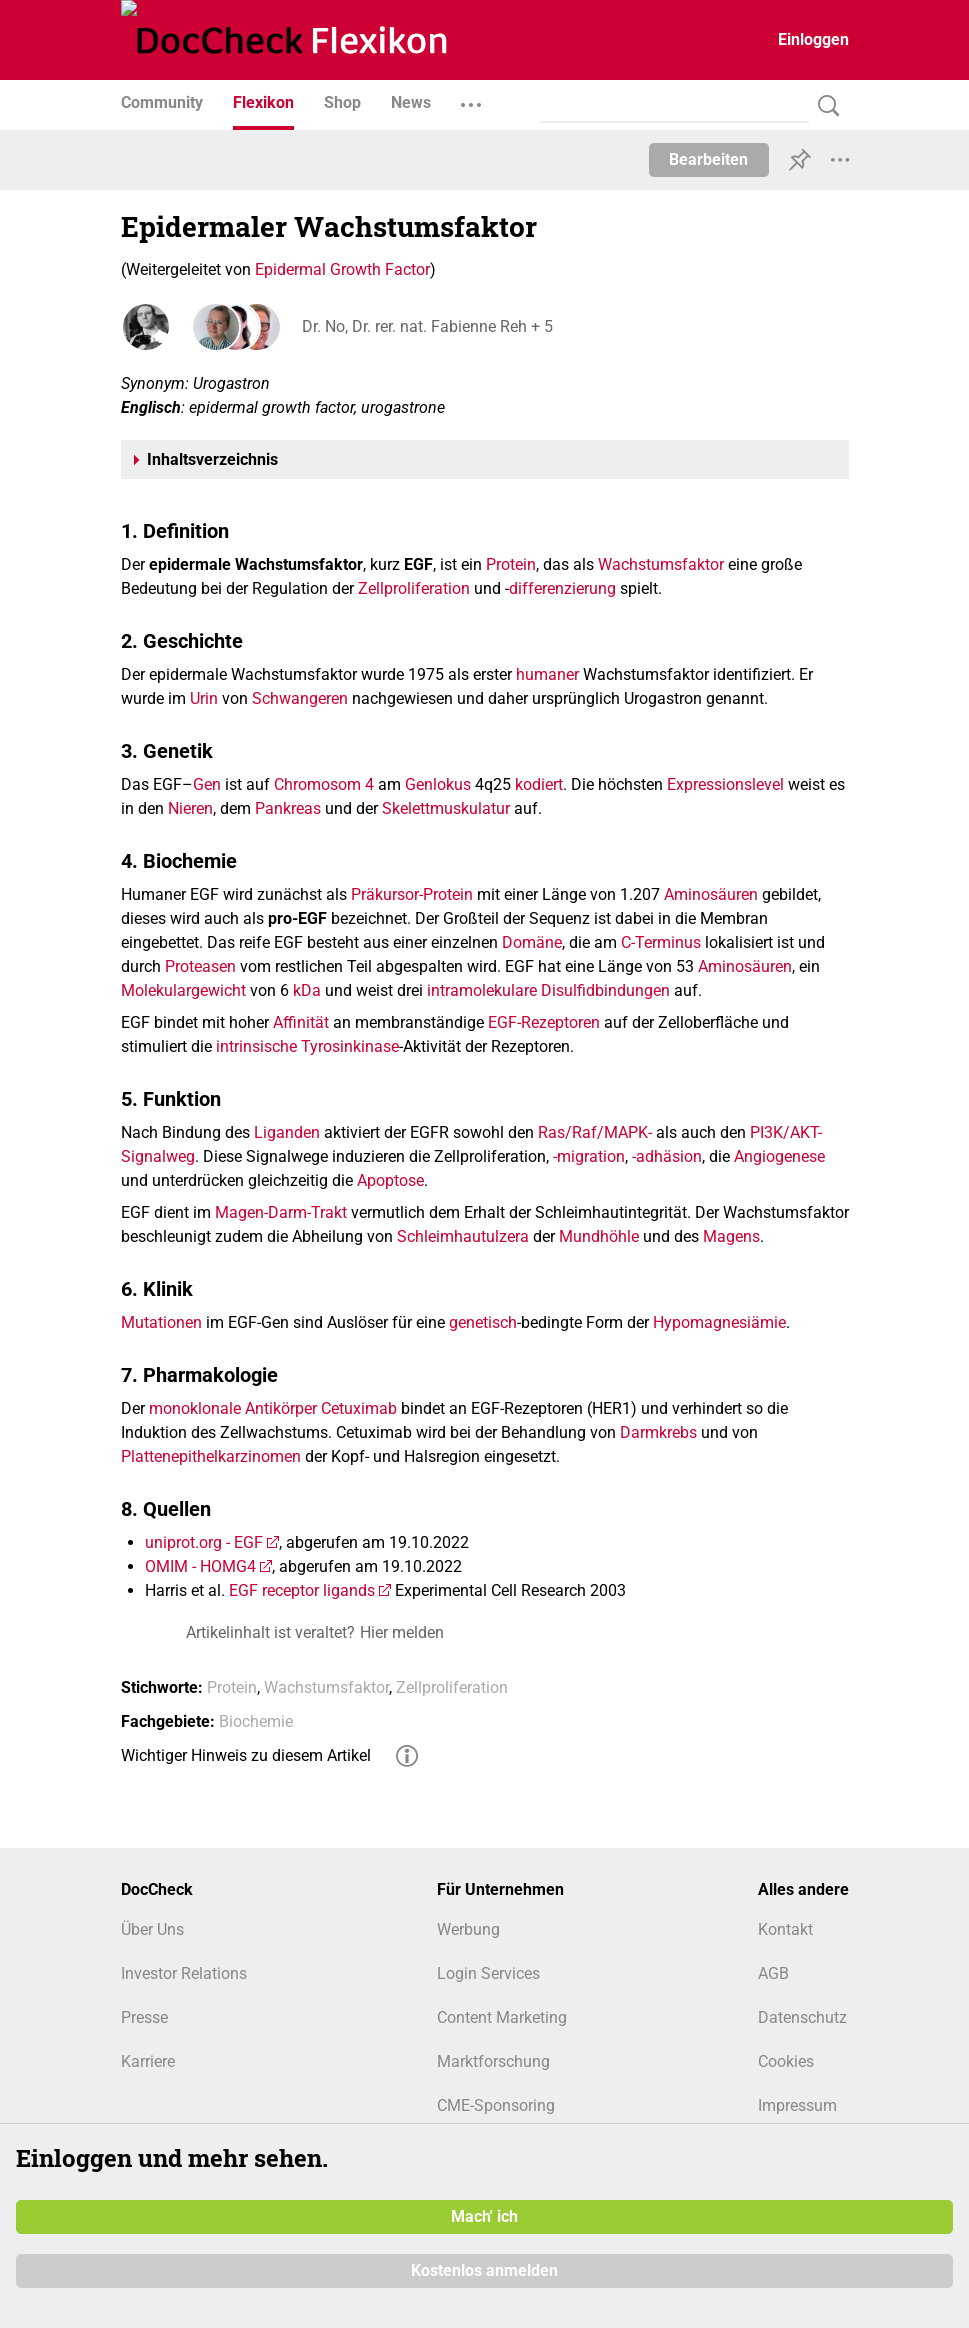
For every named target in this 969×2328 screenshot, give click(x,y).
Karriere (148, 2061)
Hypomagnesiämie (719, 1322)
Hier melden (402, 1632)
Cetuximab (359, 1408)
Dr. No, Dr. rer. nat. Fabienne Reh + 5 (426, 326)
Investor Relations (184, 1973)
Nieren (190, 808)
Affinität (301, 1022)
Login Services (488, 1973)
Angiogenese (779, 1156)
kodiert (539, 784)
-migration (589, 1156)
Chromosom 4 (324, 784)
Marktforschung (493, 2061)
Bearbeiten (708, 159)
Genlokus (438, 784)
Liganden (287, 1132)
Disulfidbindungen (605, 990)
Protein (511, 564)
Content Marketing (502, 2017)
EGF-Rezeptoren (544, 1022)
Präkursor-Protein (412, 894)
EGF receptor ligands (302, 1590)
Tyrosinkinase (350, 1046)
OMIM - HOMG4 (200, 1566)
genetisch (483, 1322)
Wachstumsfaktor (661, 564)
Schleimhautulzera (463, 1236)
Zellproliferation (414, 588)
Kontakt (785, 1929)
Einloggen (813, 39)
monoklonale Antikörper (233, 1408)
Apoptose (390, 1180)
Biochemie (256, 1721)
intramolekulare (482, 990)
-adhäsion (667, 1156)
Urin (204, 698)
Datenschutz (802, 2017)
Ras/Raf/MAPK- (595, 1132)
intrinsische (256, 1046)
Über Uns (152, 1929)
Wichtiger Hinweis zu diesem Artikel (246, 1755)
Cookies (786, 2061)
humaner (547, 674)
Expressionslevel (725, 784)
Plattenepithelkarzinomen (211, 1456)
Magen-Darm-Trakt (281, 1212)
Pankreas (288, 808)
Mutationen (161, 1322)
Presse (144, 2017)
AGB (773, 1973)
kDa (307, 990)
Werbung (468, 1929)
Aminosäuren (711, 894)
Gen (207, 784)
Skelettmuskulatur (446, 808)
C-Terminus (661, 942)
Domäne (532, 942)
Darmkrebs (658, 1432)
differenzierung (562, 588)
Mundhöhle (599, 1236)
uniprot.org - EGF (204, 1542)
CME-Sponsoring (496, 2105)
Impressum (797, 2105)
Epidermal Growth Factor (342, 269)
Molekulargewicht (183, 990)
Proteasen (200, 966)
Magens (731, 1236)
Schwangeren (300, 698)
